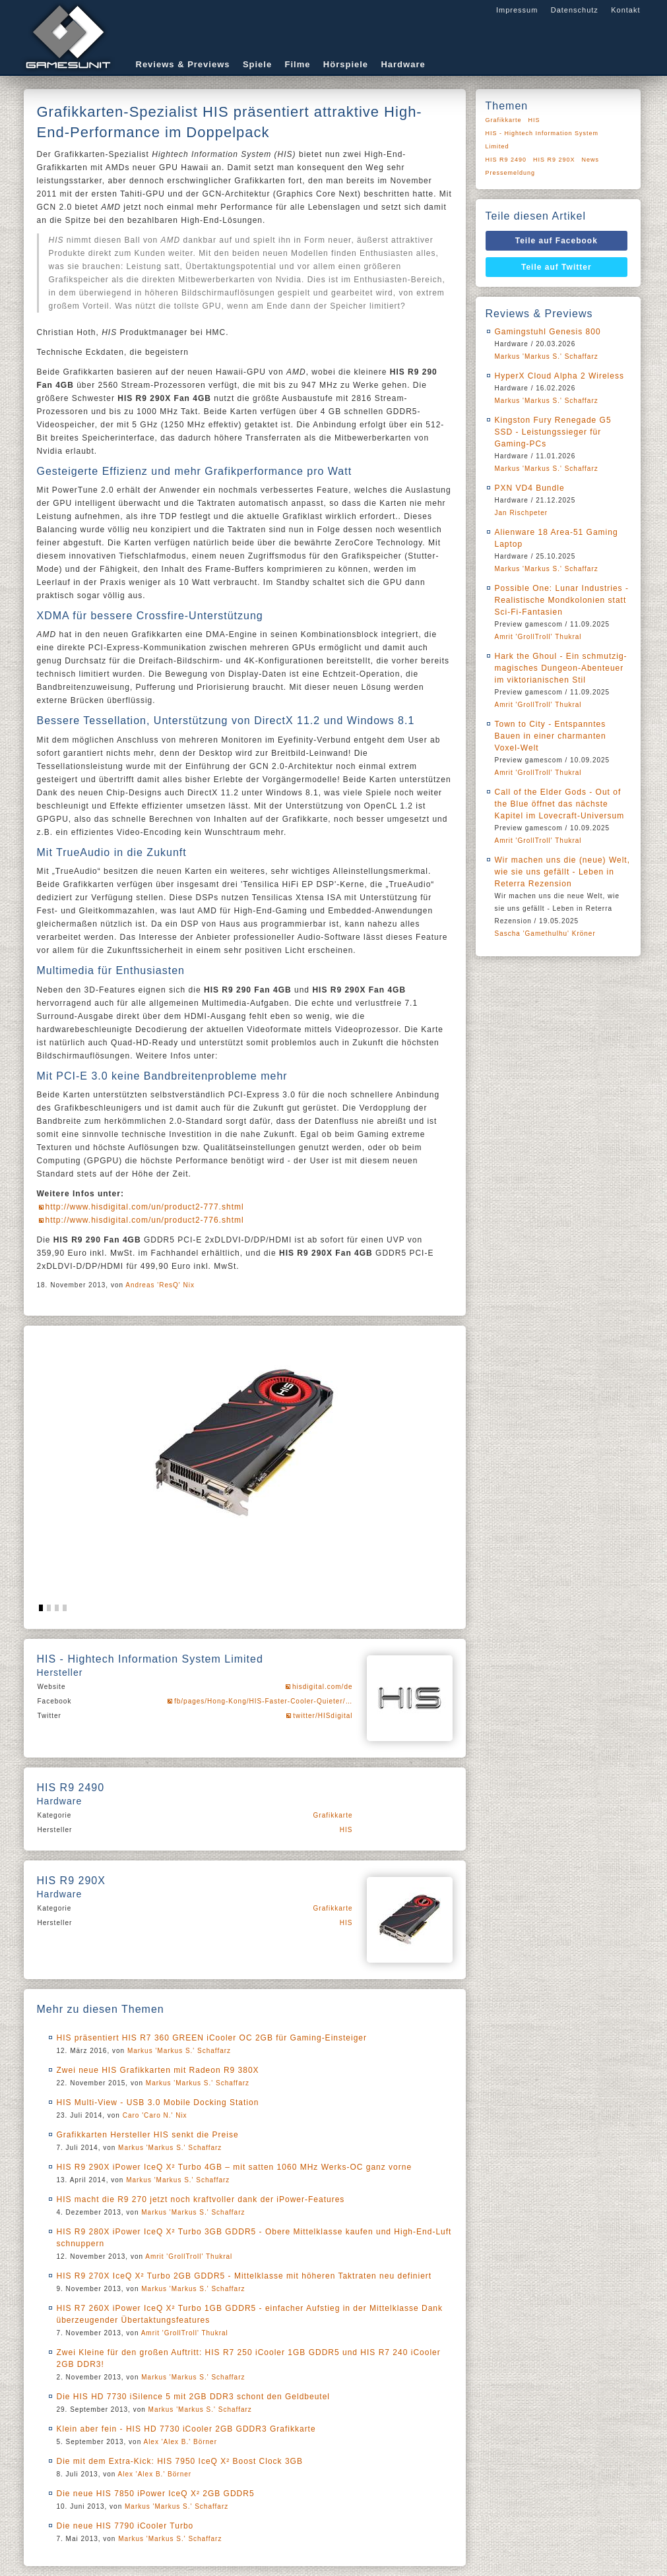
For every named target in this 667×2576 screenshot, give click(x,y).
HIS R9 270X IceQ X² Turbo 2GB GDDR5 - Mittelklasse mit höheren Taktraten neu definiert (244, 2276)
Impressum (517, 10)
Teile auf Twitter (556, 267)
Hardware (403, 64)
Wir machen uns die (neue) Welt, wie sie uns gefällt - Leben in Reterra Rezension (563, 871)
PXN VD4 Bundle (530, 488)
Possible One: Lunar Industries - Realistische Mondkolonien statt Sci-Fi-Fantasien (562, 600)
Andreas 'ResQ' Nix (160, 1285)
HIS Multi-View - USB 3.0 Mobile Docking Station (158, 2102)
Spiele (257, 64)
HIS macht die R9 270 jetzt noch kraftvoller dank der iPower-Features (201, 2199)
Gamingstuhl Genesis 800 (548, 331)
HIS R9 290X (554, 159)
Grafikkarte (333, 1815)
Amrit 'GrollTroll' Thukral (188, 2256)
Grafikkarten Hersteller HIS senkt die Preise (148, 2134)
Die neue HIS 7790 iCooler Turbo (125, 2525)
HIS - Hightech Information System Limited (542, 140)
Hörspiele (345, 64)
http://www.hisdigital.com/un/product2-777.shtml (145, 1206)
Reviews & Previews (183, 64)
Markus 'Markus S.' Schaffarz (179, 2050)
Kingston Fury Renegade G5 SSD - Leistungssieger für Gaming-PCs (553, 431)
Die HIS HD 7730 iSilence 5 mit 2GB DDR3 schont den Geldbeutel (194, 2396)
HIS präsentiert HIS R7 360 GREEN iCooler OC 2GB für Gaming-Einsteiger (212, 2037)
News (591, 159)
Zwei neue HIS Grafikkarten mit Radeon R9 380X (158, 2070)
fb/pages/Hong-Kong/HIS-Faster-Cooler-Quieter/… (263, 1701)
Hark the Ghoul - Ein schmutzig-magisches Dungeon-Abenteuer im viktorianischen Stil (561, 668)
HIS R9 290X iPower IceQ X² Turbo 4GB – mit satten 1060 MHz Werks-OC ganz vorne (234, 2167)
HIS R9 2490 (506, 159)
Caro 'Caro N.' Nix (155, 2115)
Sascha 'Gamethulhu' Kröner (545, 933)
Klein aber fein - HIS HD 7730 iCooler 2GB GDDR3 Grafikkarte (186, 2429)
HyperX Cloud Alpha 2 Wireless (559, 376)
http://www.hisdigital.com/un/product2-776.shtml (145, 1220)
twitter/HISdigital (322, 1715)
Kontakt (625, 10)
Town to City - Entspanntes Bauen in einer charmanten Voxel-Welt (550, 736)
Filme (298, 64)
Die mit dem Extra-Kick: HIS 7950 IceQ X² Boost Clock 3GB (180, 2461)
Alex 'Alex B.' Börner (180, 2441)
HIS (346, 1829)
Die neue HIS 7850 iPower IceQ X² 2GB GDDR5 (156, 2493)
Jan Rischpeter (521, 512)
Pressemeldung (511, 172)
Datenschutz (574, 10)
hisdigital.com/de (322, 1686)
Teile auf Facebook (556, 240)
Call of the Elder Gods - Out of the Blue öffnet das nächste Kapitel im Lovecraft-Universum (560, 803)
